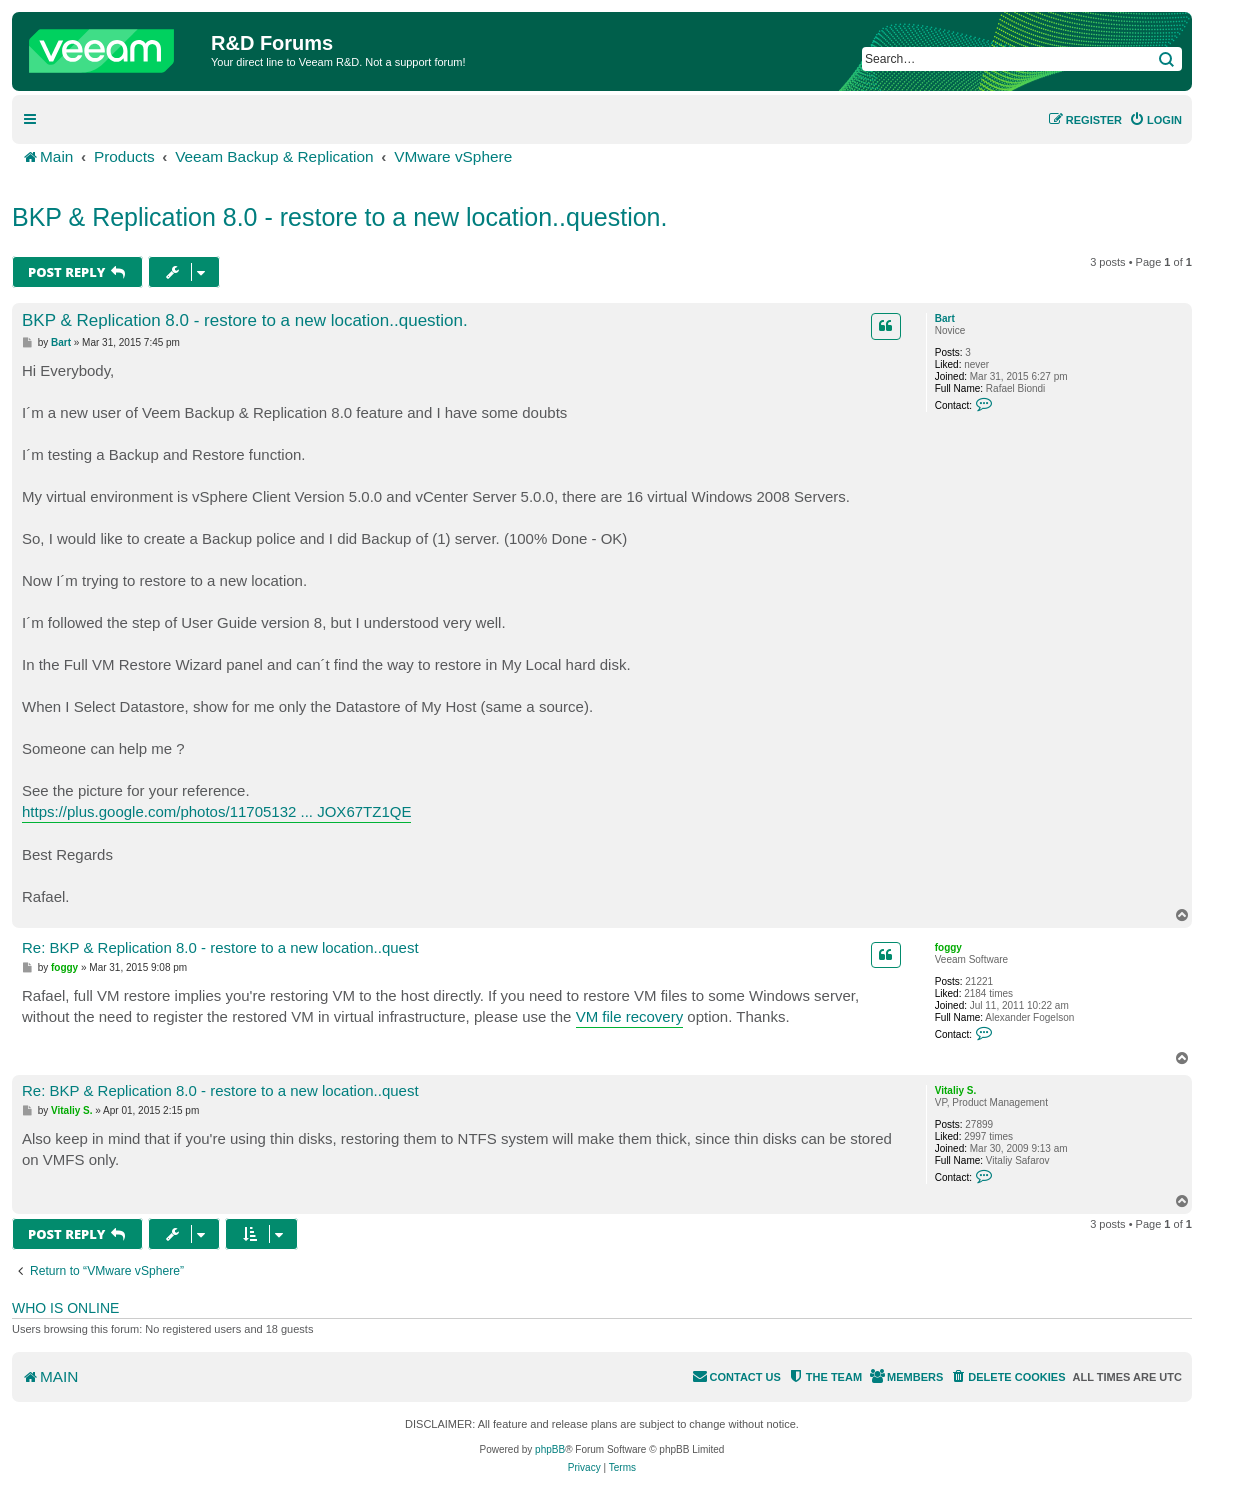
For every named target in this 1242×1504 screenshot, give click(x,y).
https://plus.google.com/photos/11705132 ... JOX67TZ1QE (216, 811)
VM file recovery (630, 1016)
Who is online (65, 1308)
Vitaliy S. (956, 1090)
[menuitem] (1155, 120)
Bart (945, 318)
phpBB (550, 1449)
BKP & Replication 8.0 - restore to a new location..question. (339, 217)
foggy (948, 947)
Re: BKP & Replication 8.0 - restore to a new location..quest (220, 947)
